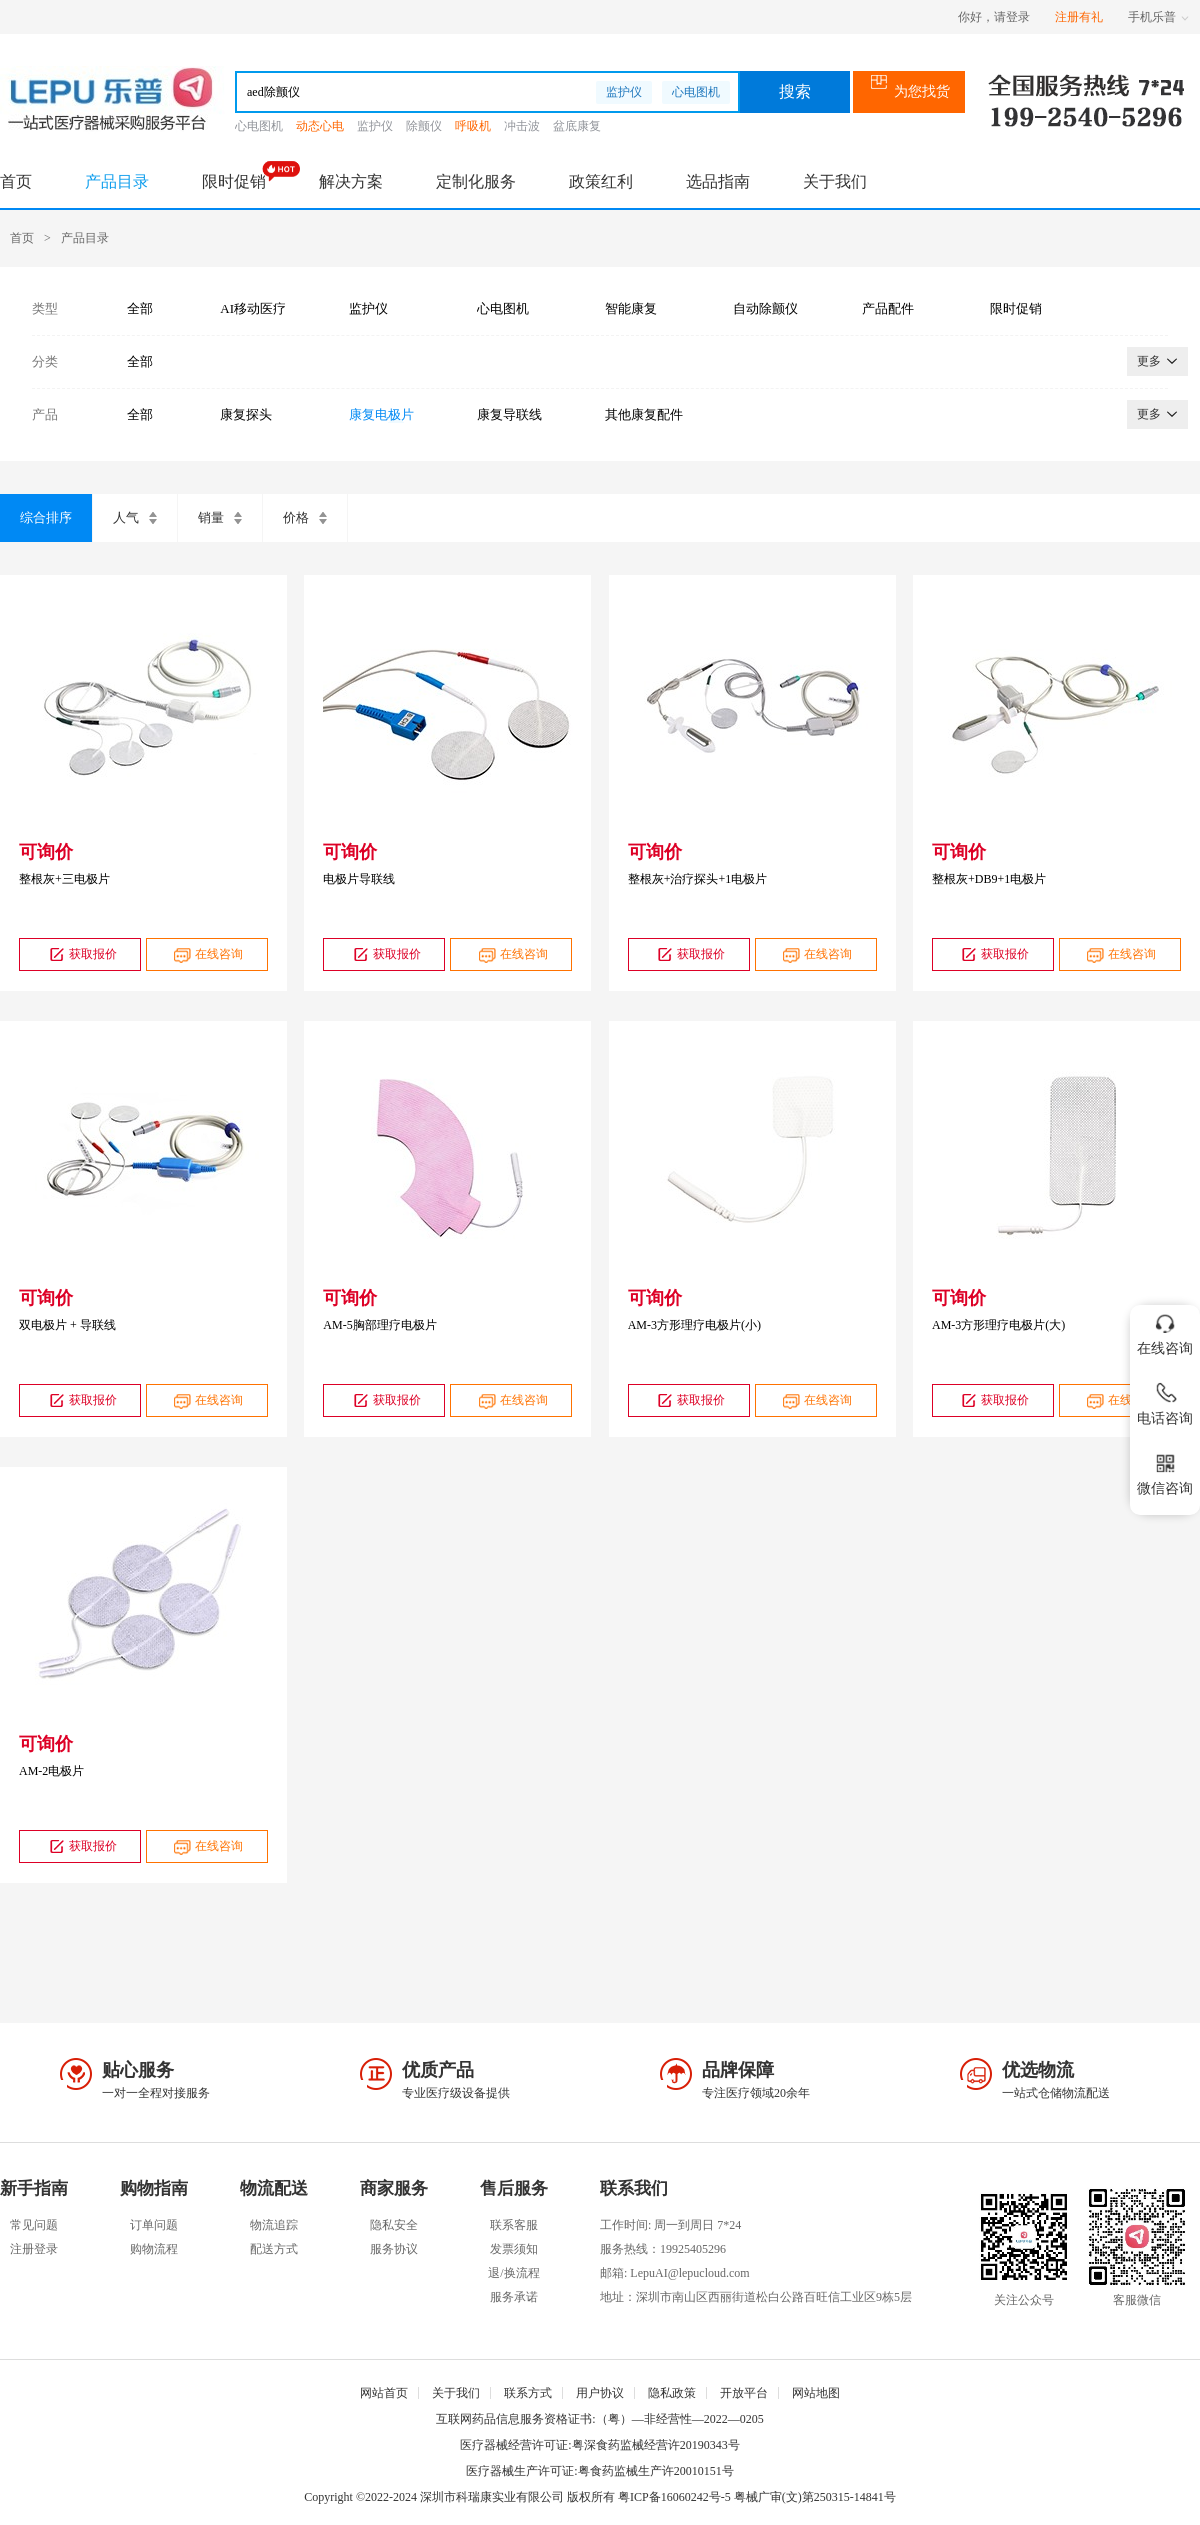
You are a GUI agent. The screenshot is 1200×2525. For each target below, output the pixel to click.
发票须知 (514, 2249)
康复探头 (246, 414)
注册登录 (34, 2249)
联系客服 (514, 2225)
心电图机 (696, 92)
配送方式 (274, 2249)
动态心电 (320, 126)
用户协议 (600, 2393)
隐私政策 (672, 2393)
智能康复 (631, 308)
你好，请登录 (994, 17)
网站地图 (816, 2393)
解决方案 (351, 181)
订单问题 (154, 2225)
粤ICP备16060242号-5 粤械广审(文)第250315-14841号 (757, 2497)
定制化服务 (476, 181)
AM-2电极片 (51, 1771)
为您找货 (909, 91)
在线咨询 (206, 954)
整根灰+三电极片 (64, 879)
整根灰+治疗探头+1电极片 (698, 879)
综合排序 (46, 517)
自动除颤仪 (765, 308)
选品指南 (718, 181)
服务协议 (394, 2249)
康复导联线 (509, 414)
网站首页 (384, 2393)
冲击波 (522, 126)
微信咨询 (1165, 1470)
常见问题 (34, 2225)
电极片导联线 (359, 879)
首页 (16, 181)
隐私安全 (394, 2225)
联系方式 (528, 2393)
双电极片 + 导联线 (67, 1325)
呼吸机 (473, 126)
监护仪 (624, 92)
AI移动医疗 (253, 308)
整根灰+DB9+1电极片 (989, 879)
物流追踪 (274, 2225)
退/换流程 (513, 2273)
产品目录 (117, 181)
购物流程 (154, 2249)
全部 (140, 308)
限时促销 (234, 181)
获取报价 (80, 954)
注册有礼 (1079, 17)
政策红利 (601, 181)
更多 (1157, 361)
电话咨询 (1165, 1400)
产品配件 (888, 308)
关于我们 (835, 181)
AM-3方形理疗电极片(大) (998, 1325)
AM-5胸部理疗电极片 (379, 1325)
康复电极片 (381, 414)
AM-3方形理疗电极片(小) (694, 1325)
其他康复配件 (644, 414)
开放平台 (744, 2393)
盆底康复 (577, 126)
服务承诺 (514, 2297)
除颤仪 (424, 126)
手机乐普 (1158, 17)
